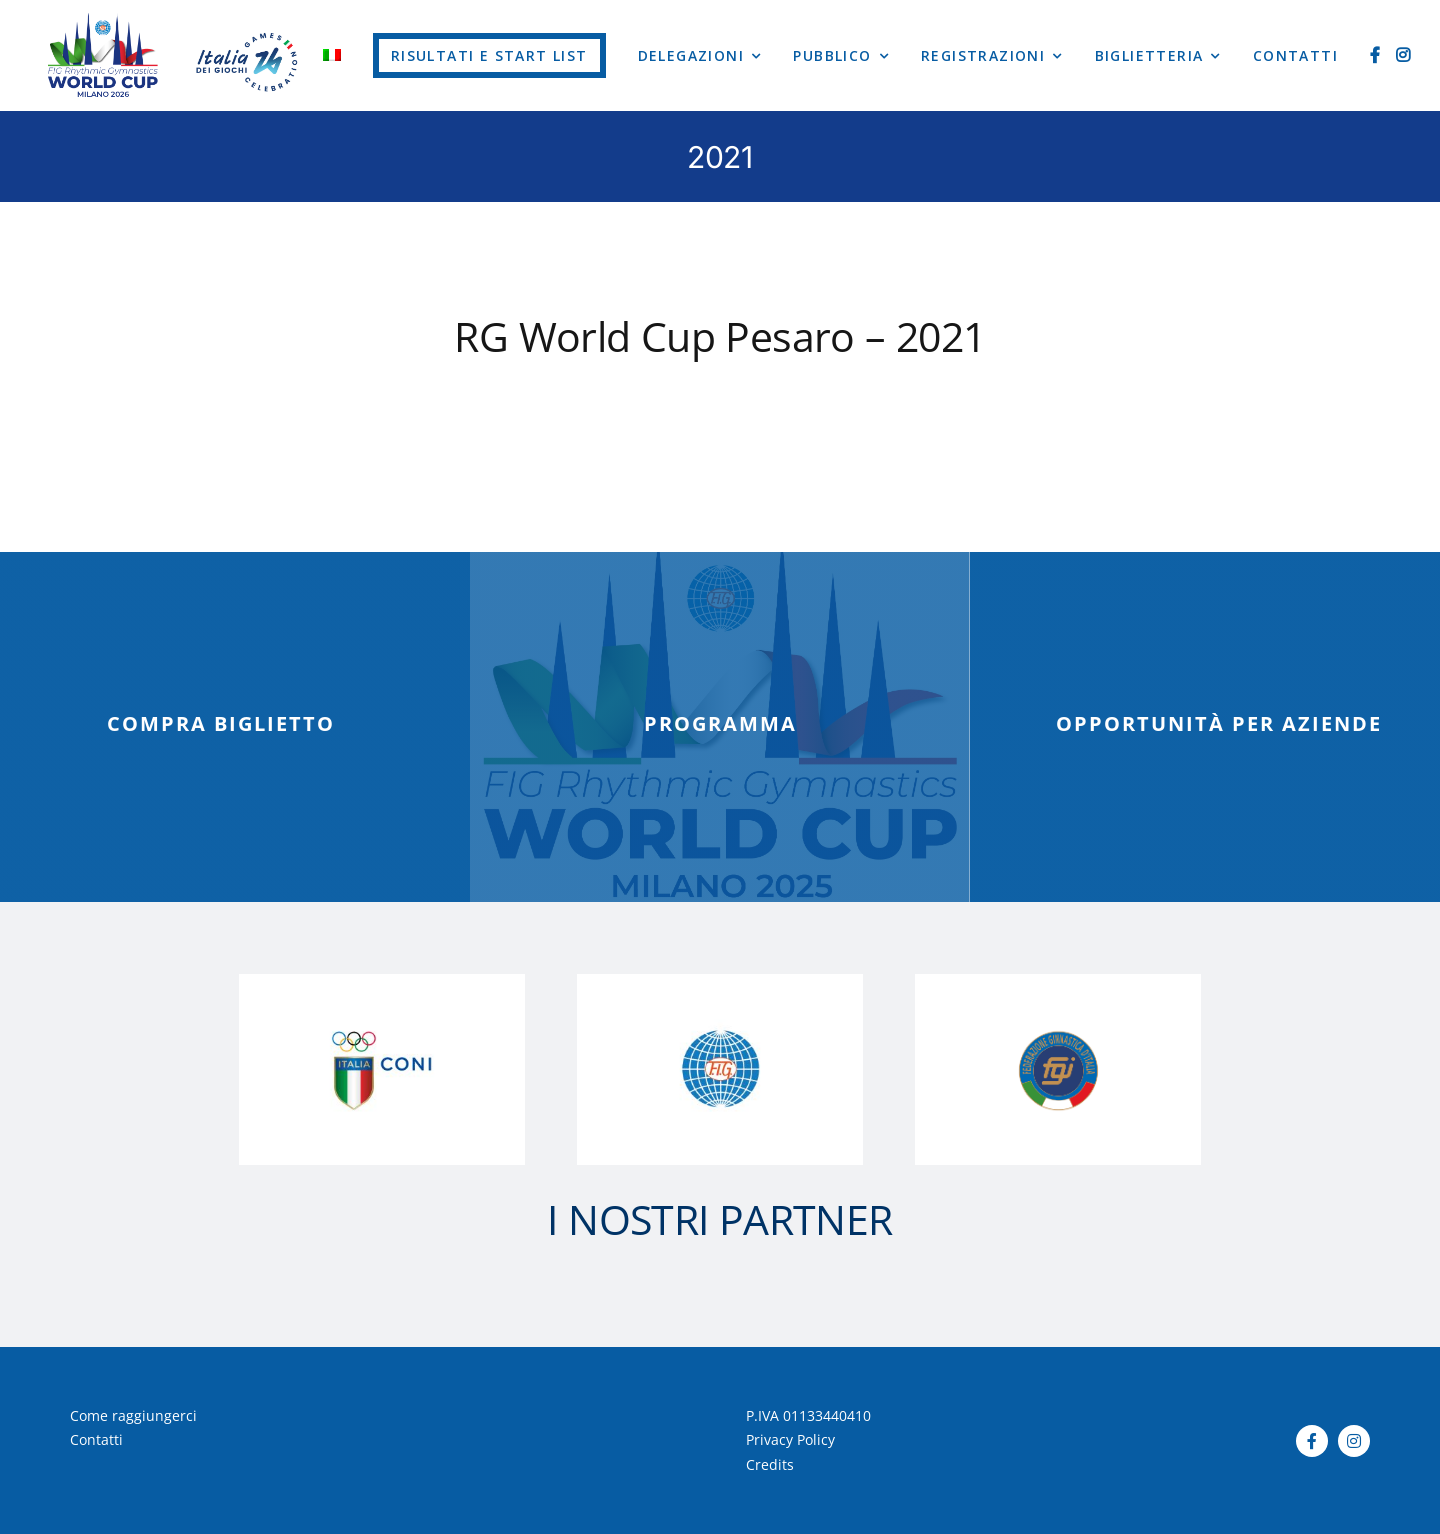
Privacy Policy (790, 1439)
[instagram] (1354, 1441)
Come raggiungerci (133, 1415)
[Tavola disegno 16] (103, 19)
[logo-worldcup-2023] (249, 18)
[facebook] (1312, 1441)
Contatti (96, 1439)
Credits (770, 1464)
